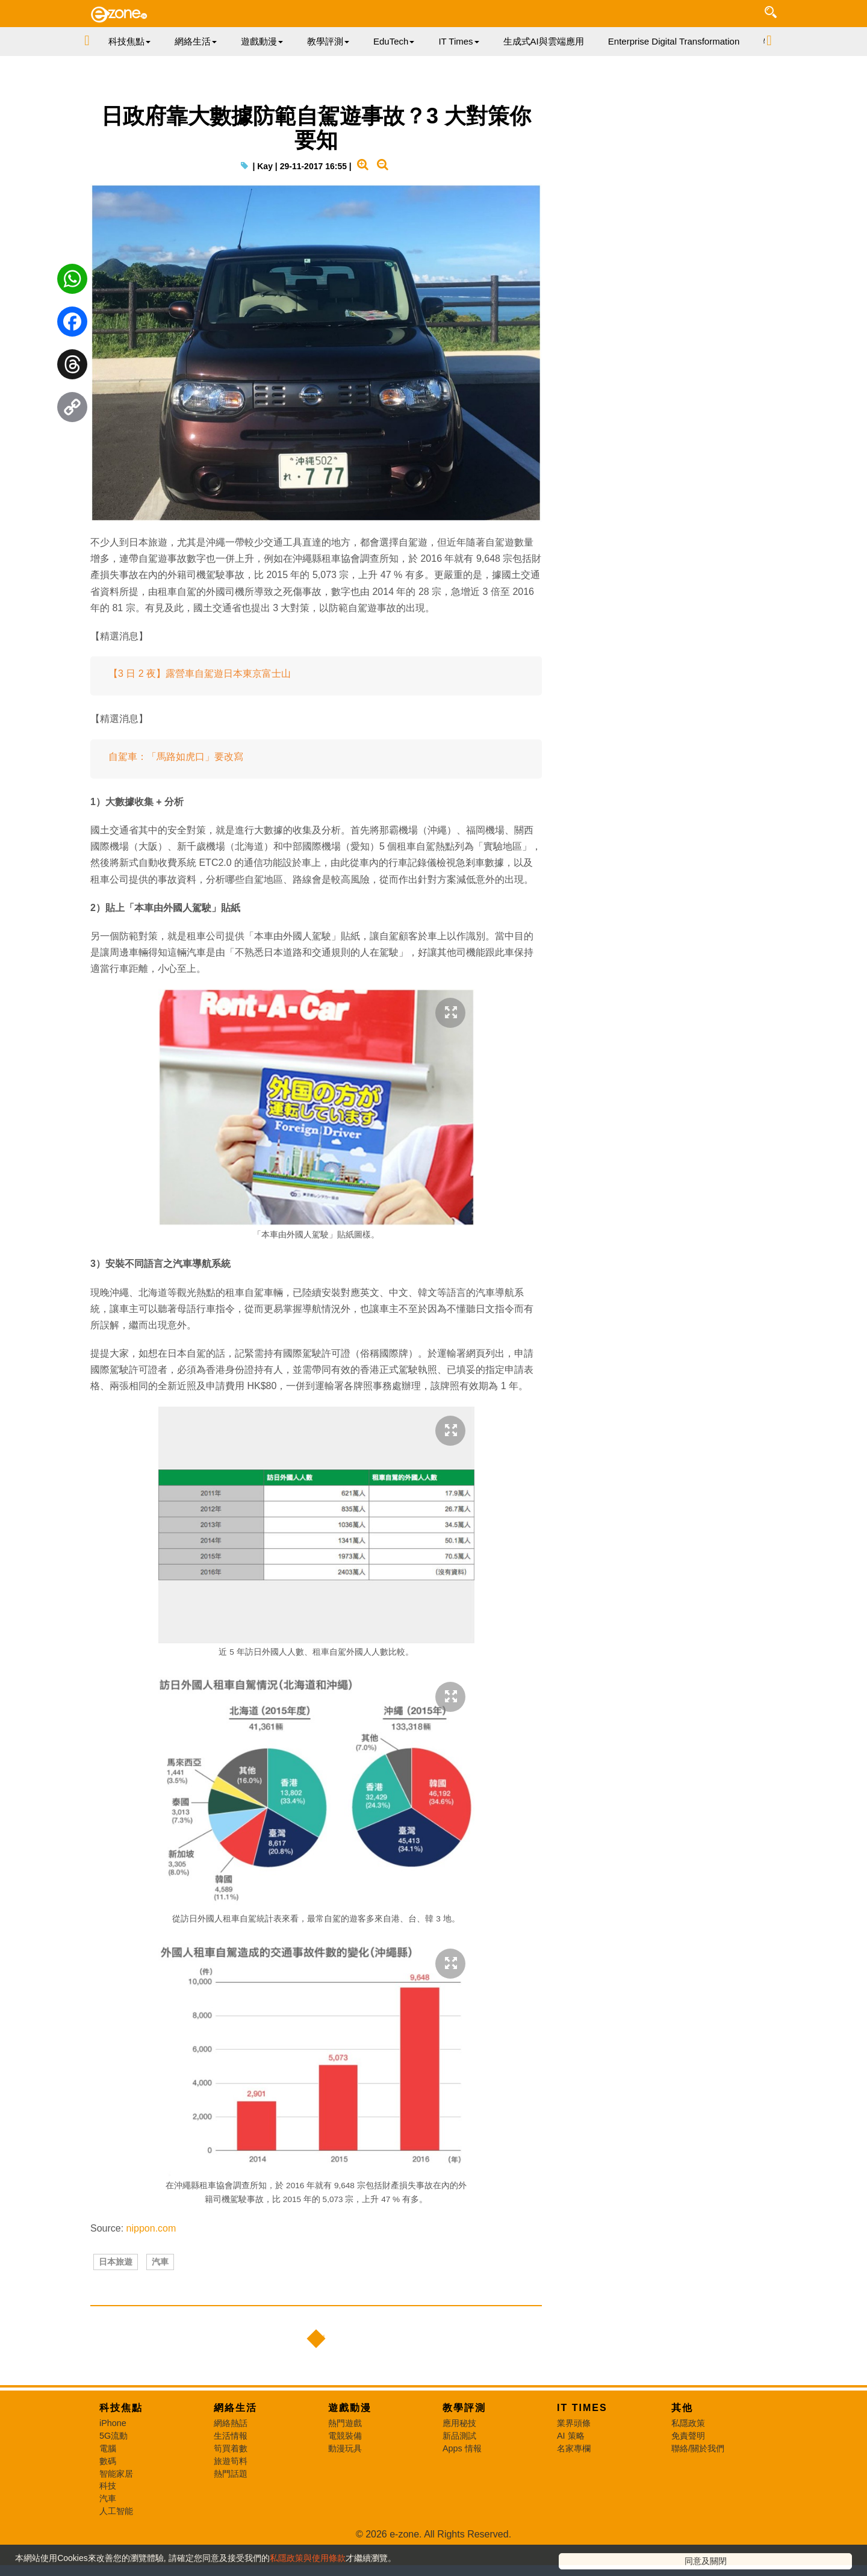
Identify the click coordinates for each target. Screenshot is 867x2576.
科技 (107, 2532)
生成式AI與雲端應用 (543, 41)
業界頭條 (574, 2469)
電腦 (107, 2495)
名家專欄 (574, 2495)
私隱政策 (688, 2469)
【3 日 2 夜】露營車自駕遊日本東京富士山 (199, 699)
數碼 (107, 2507)
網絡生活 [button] (196, 41)
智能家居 (116, 2520)
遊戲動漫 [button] (262, 41)
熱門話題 (230, 2520)
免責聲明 (688, 2482)
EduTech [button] (393, 41)
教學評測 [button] (328, 41)
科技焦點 (121, 2454)
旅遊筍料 (230, 2507)
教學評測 (464, 2454)
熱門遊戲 (345, 2469)
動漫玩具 (345, 2495)
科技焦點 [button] (129, 41)
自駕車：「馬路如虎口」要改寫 (175, 782)
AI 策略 (571, 2482)
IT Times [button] (458, 41)
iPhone (112, 2469)
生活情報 (230, 2482)
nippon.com (151, 2254)
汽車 (160, 2295)
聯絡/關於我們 (697, 2495)
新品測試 (459, 2482)
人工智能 (116, 2557)
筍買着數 (230, 2495)
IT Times (582, 2454)
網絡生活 (235, 2454)
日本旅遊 (115, 2295)
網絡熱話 (230, 2469)
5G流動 (113, 2482)
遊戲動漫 (349, 2454)
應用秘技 (459, 2469)
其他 (682, 2454)
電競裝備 (345, 2482)
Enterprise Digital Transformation (673, 41)
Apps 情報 (462, 2495)
